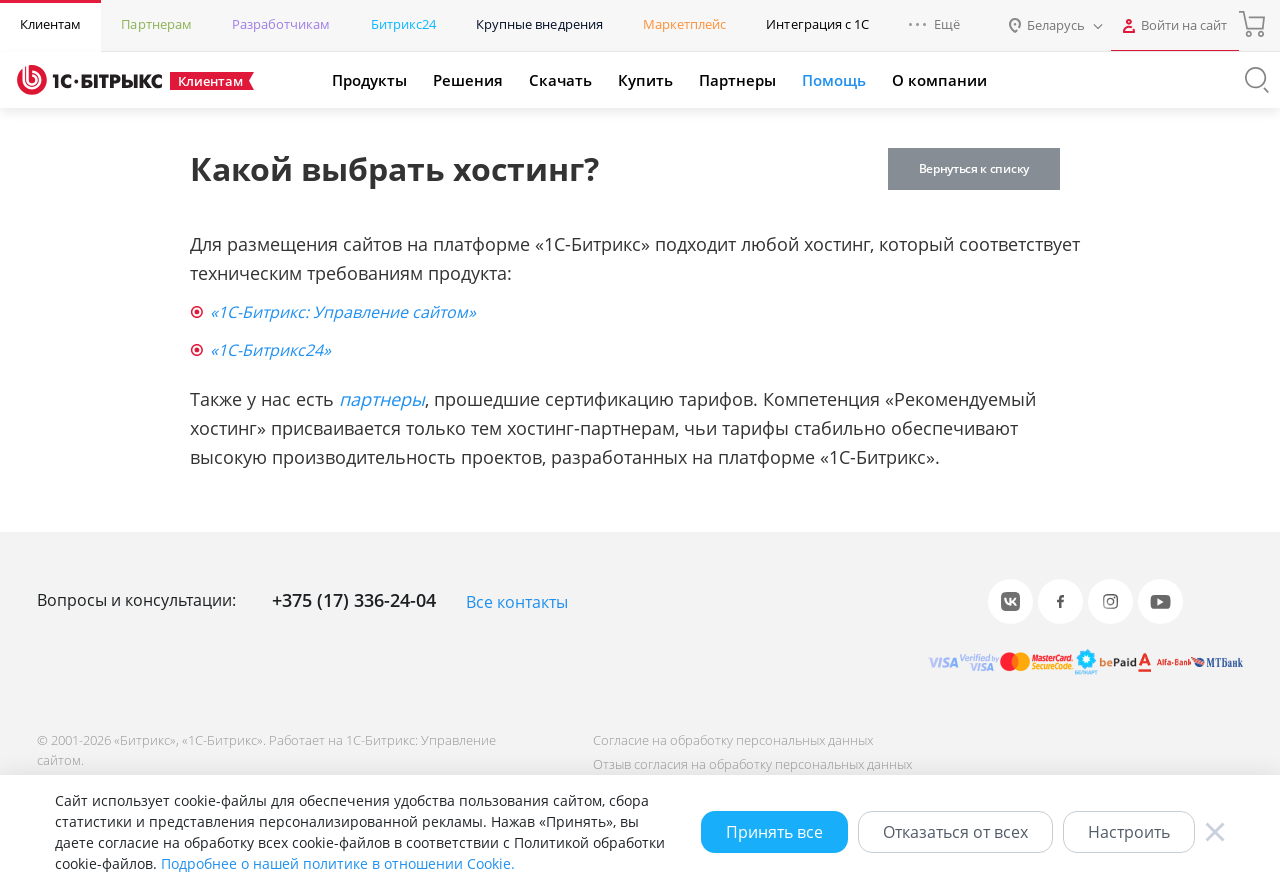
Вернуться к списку (974, 168)
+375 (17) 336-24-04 (354, 600)
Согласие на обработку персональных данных (733, 740)
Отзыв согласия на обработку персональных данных (752, 764)
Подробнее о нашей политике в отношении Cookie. (338, 863)
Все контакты (517, 602)
